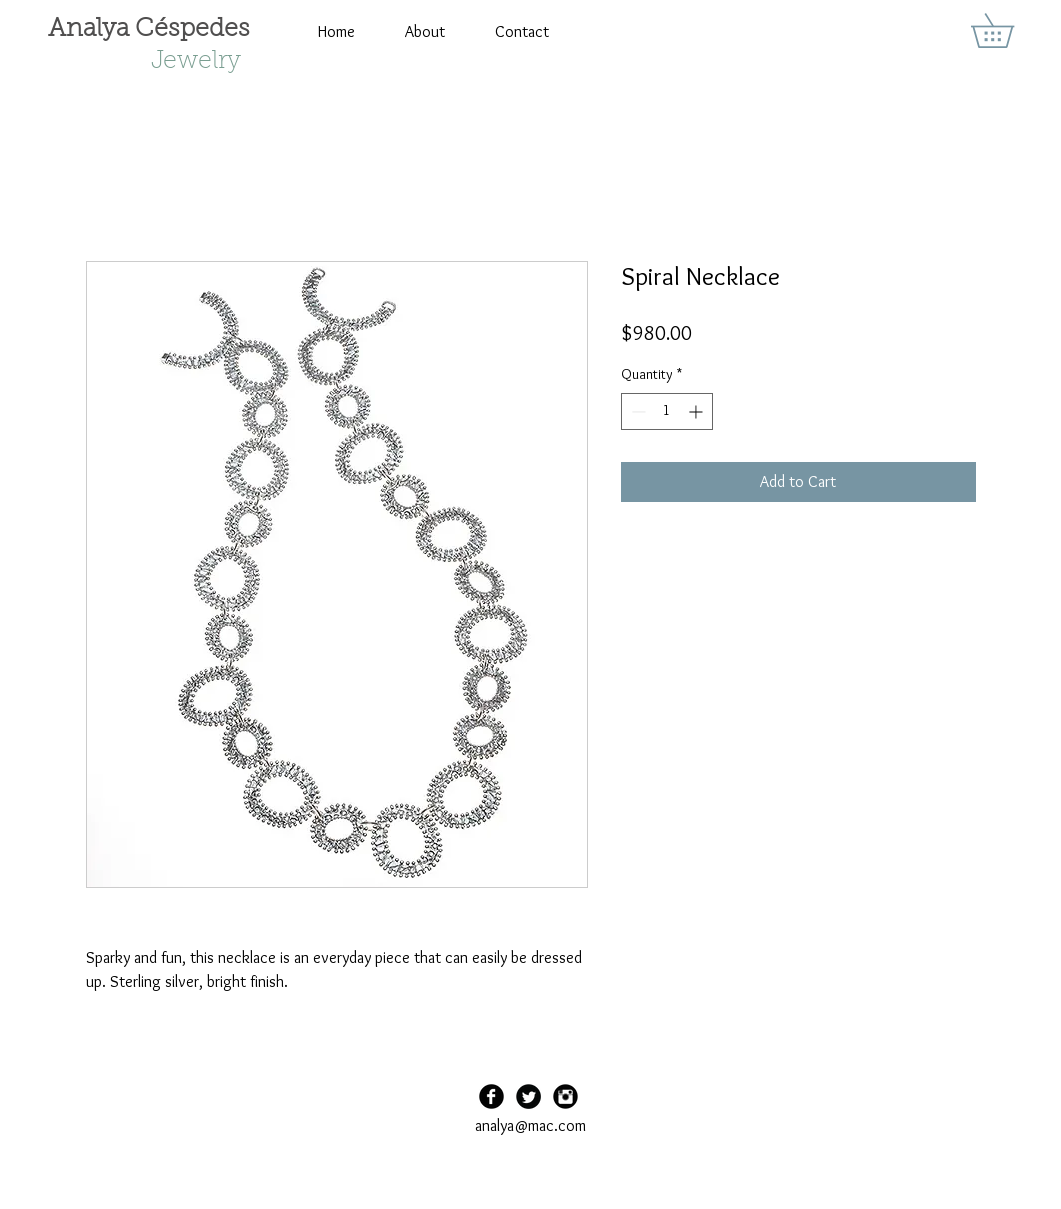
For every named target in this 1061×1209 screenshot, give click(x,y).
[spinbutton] (667, 411)
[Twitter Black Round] (528, 1096)
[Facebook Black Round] (491, 1096)
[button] (1009, 30)
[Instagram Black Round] (565, 1096)
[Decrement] (636, 411)
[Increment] (697, 411)
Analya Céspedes (149, 29)
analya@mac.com (530, 1125)
